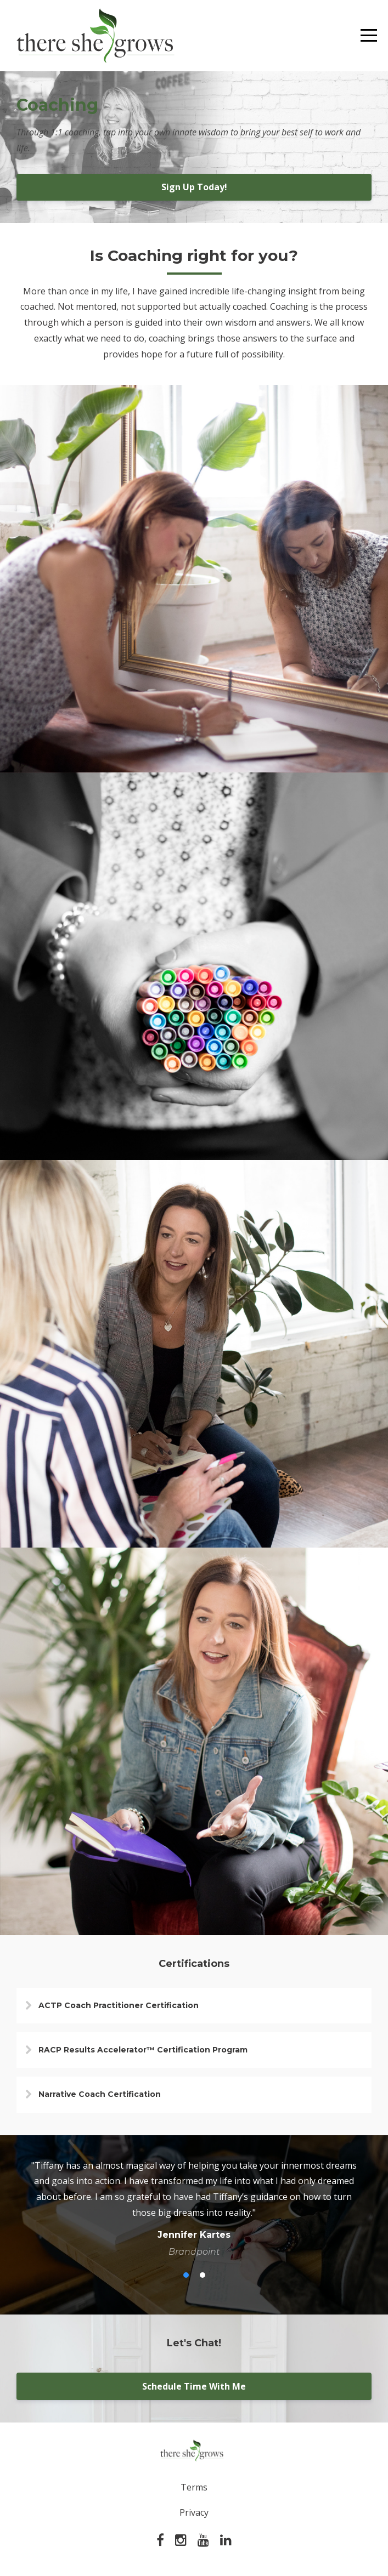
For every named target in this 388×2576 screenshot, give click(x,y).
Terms (194, 2487)
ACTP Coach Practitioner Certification (118, 2005)
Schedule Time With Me (194, 2386)
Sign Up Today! (194, 187)
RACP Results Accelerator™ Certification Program (143, 2050)
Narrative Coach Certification (99, 2094)
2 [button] (202, 2275)
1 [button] (186, 2275)
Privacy (194, 2512)
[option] (194, 2208)
